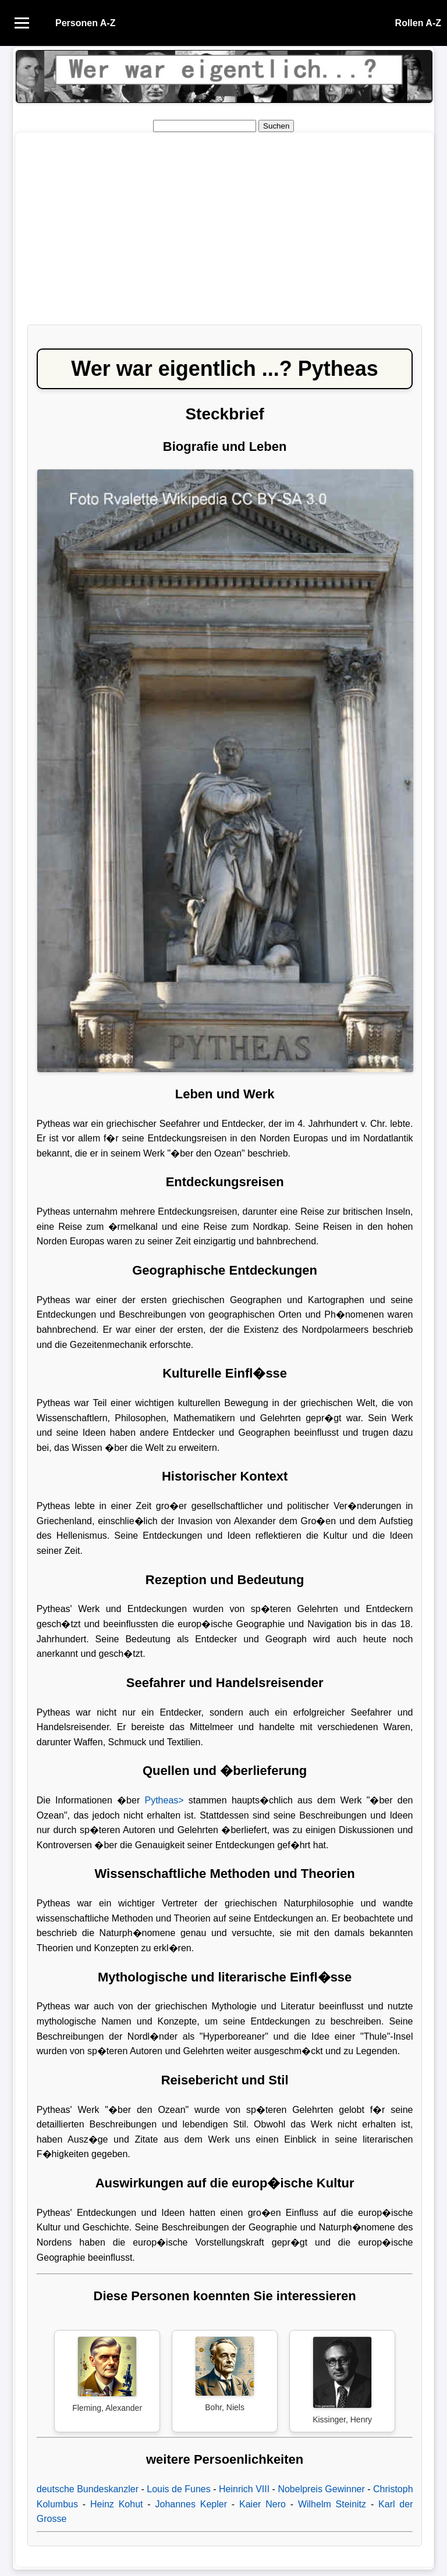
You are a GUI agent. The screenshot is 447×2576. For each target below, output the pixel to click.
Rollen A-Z (418, 23)
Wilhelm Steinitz (332, 2504)
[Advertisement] (225, 234)
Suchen (276, 126)
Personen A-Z (85, 23)
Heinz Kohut (116, 2504)
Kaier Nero (262, 2504)
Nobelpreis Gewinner (321, 2489)
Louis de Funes (178, 2489)
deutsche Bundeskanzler (88, 2489)
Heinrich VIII (244, 2489)
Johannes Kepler (191, 2504)
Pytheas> (163, 1800)
